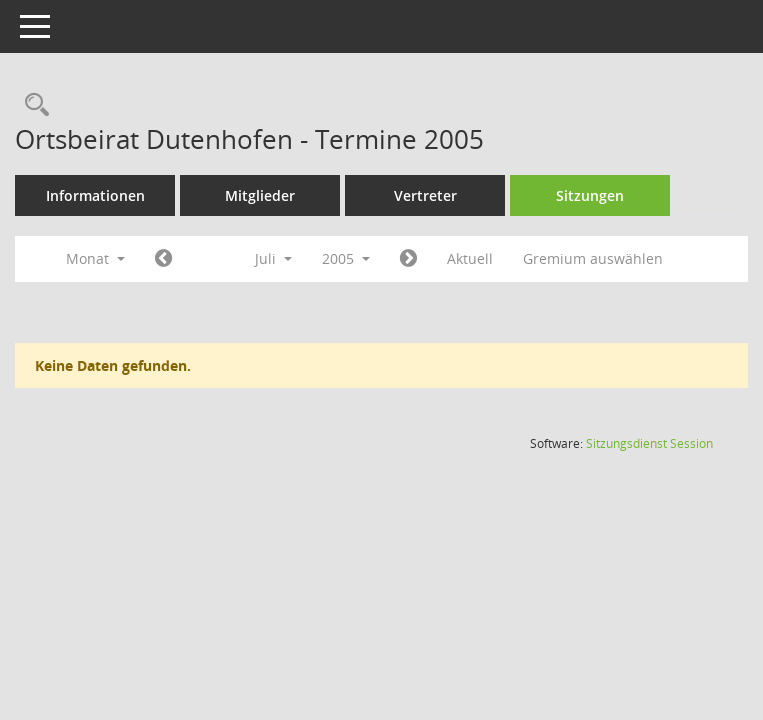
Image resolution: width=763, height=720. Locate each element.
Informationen (95, 195)
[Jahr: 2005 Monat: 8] (408, 259)
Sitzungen (590, 195)
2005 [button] (346, 258)
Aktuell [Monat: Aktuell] (470, 258)
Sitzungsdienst (649, 443)
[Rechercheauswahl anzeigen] (32, 105)
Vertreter (425, 195)
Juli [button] (273, 258)
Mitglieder (260, 195)
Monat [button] (95, 258)
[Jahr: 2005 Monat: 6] (163, 259)
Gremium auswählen (593, 258)
